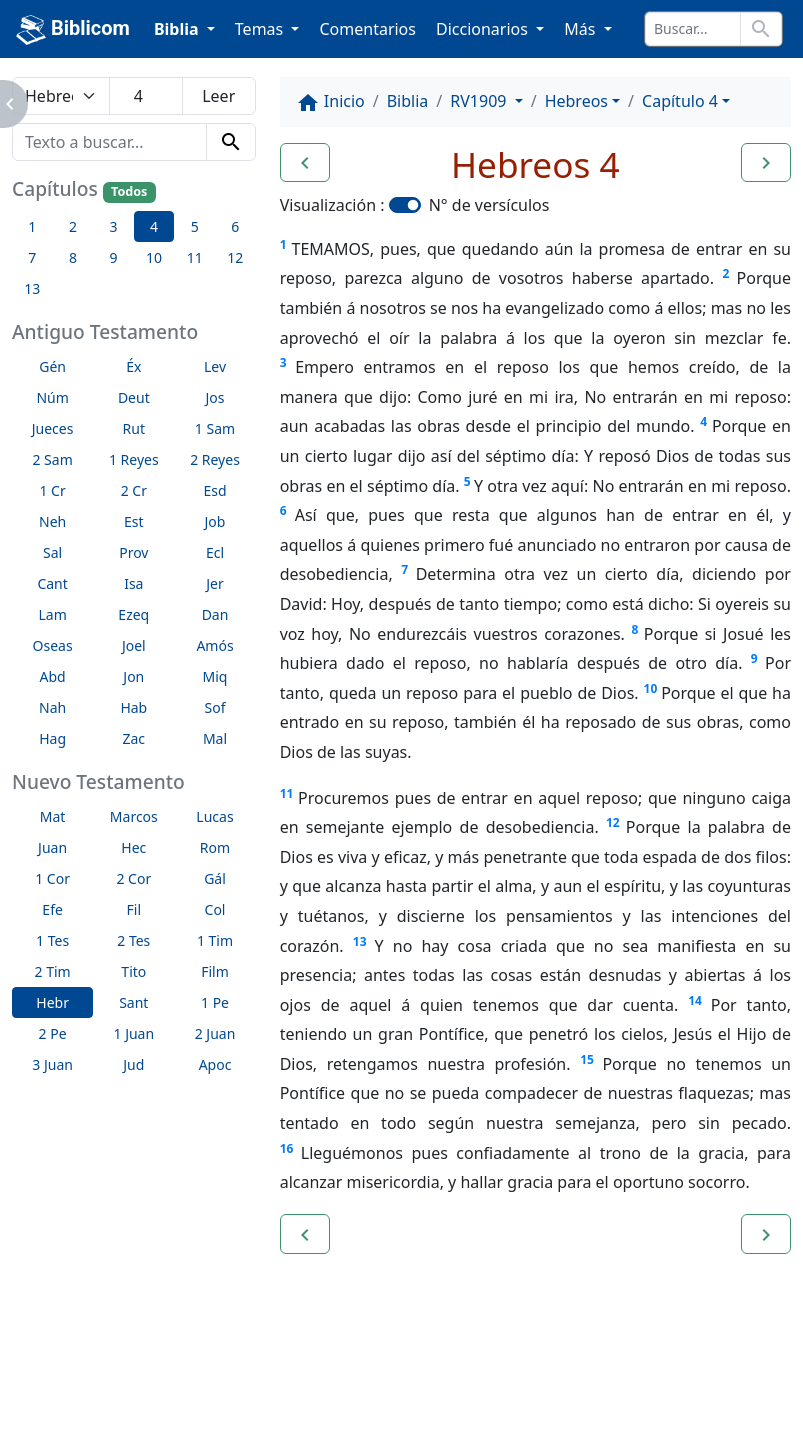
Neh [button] (52, 521)
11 (287, 793)
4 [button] (154, 226)
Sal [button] (52, 552)
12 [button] (235, 257)
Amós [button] (214, 645)
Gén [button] (52, 366)
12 (613, 822)
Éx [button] (133, 366)
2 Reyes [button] (215, 459)
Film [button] (215, 971)
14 (695, 1000)
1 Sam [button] (215, 428)
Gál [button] (215, 878)
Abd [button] (53, 676)
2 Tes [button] (133, 940)
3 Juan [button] (52, 1064)
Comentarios (367, 29)
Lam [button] (52, 614)
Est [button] (134, 521)
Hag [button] (52, 738)
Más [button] (581, 29)
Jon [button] (133, 676)
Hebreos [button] (576, 101)
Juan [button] (52, 847)
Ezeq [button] (133, 614)
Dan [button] (215, 614)
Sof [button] (215, 707)
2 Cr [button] (134, 490)
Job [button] (215, 521)
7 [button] (32, 257)
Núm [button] (52, 397)
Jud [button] (133, 1064)
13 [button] (32, 288)
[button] (305, 163)
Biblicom (73, 30)
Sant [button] (133, 1002)
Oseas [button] (53, 645)
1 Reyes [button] (134, 459)
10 (651, 688)
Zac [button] (134, 738)
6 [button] (235, 226)
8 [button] (73, 257)
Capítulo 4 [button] (680, 101)
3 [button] (113, 226)
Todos (129, 191)
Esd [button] (214, 490)
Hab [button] (133, 707)
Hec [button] (133, 847)
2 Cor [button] (133, 878)
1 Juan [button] (133, 1033)
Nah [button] (52, 707)
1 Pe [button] (215, 1002)
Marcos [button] (134, 816)
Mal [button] (215, 738)
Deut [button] (134, 397)
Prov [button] (133, 552)
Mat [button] (53, 816)
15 (587, 1059)
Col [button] (215, 909)
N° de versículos (489, 205)
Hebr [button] (52, 1002)
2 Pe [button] (53, 1033)
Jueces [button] (53, 428)
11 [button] (195, 257)
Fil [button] (134, 909)
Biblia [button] (178, 29)
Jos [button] (215, 397)
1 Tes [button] (52, 940)
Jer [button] (215, 583)
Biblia (408, 101)
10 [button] (154, 257)
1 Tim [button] (215, 940)
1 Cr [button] (52, 490)
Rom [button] (215, 847)
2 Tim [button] (53, 971)
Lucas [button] (214, 816)
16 (287, 1148)
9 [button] (113, 257)
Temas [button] (261, 29)
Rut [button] (134, 428)
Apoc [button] (215, 1064)
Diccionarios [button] (484, 29)
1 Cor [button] (52, 878)
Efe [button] (52, 909)
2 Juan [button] (215, 1033)
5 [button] (195, 226)
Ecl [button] (215, 552)
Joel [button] (134, 645)
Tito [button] (133, 971)
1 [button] (32, 226)
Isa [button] (133, 583)
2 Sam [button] (52, 459)
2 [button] (73, 226)
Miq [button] (215, 676)
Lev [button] (215, 366)
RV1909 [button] (480, 101)
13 (360, 941)
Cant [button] (52, 583)
